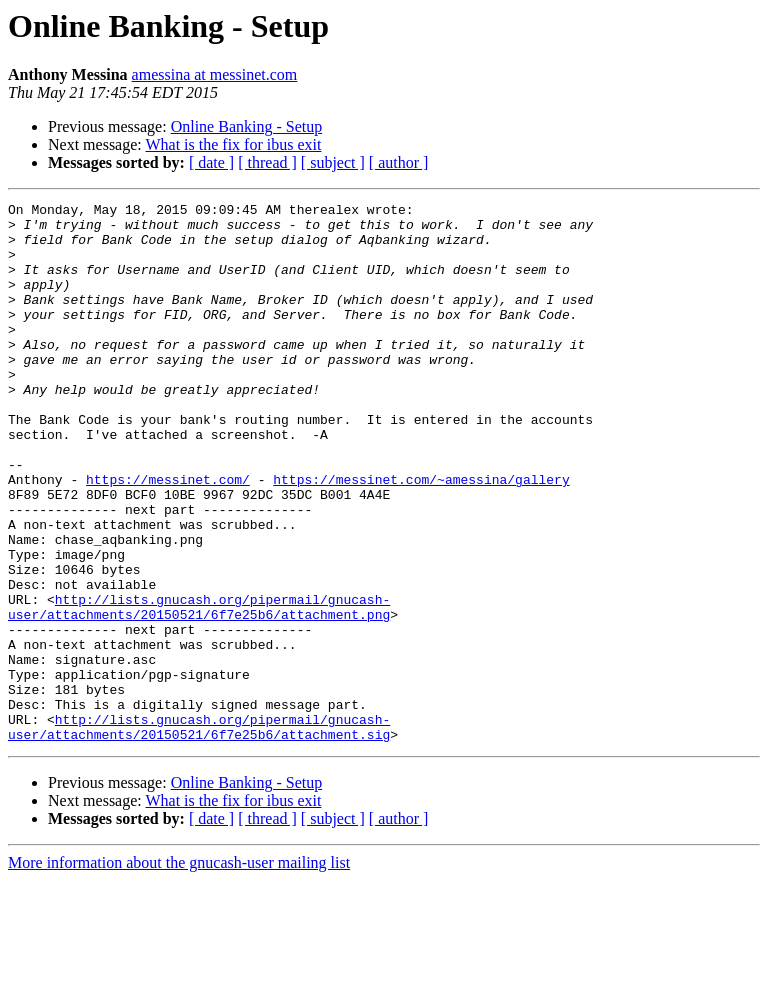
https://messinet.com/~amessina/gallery (421, 536)
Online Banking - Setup (247, 126)
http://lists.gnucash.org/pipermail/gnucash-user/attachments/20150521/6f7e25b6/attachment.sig (199, 833)
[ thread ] (267, 162)
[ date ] (211, 162)
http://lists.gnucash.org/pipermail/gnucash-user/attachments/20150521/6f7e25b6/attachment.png (199, 689)
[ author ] (399, 162)
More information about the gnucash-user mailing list (179, 970)
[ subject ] (333, 162)
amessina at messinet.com (215, 74)
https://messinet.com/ (168, 536)
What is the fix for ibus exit (233, 144)
